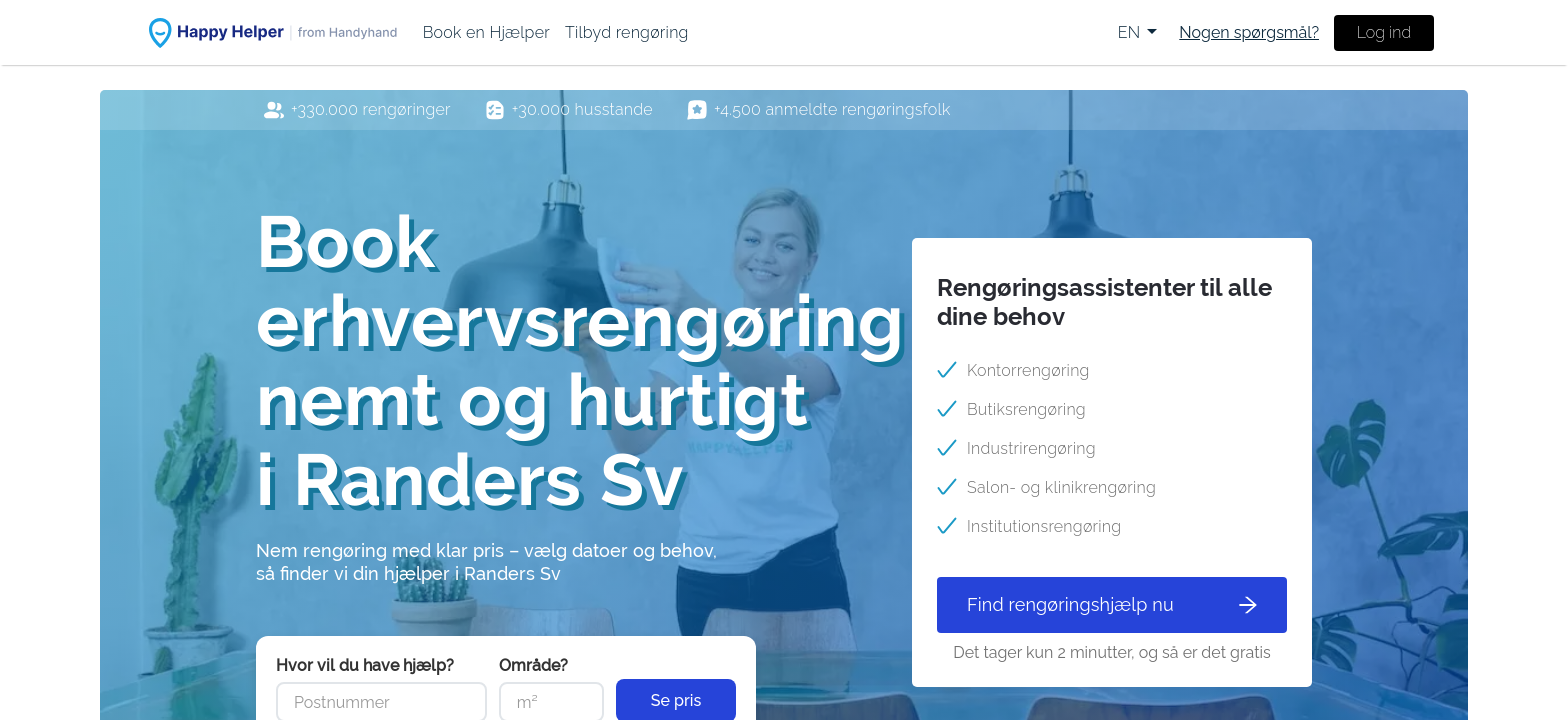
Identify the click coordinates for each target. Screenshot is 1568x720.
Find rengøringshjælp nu (1112, 604)
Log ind (1384, 32)
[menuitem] (486, 32)
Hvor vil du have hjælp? (365, 665)
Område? (533, 665)
